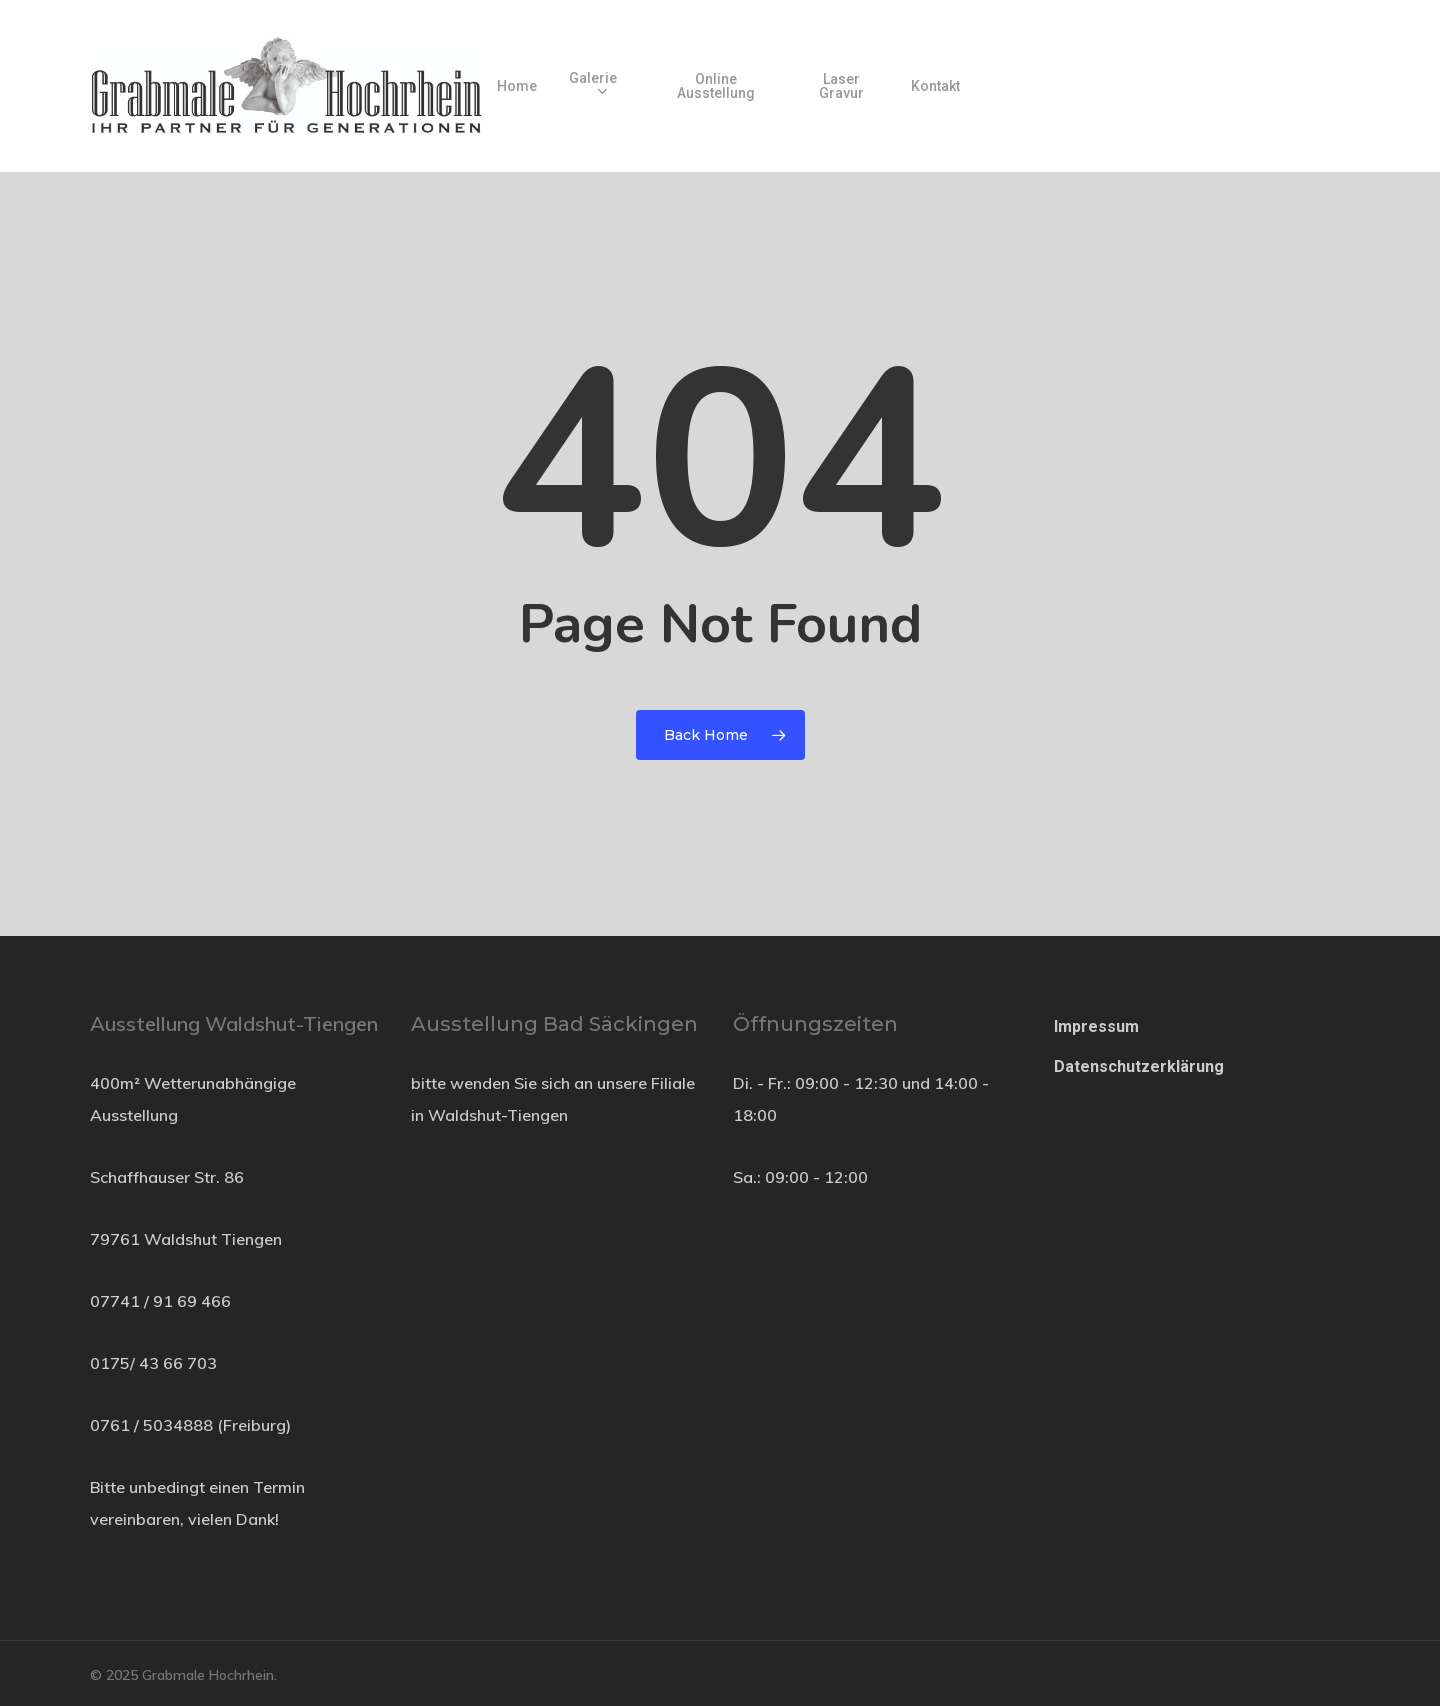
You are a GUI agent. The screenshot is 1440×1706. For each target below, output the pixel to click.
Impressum (1096, 1026)
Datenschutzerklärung (1139, 1066)
